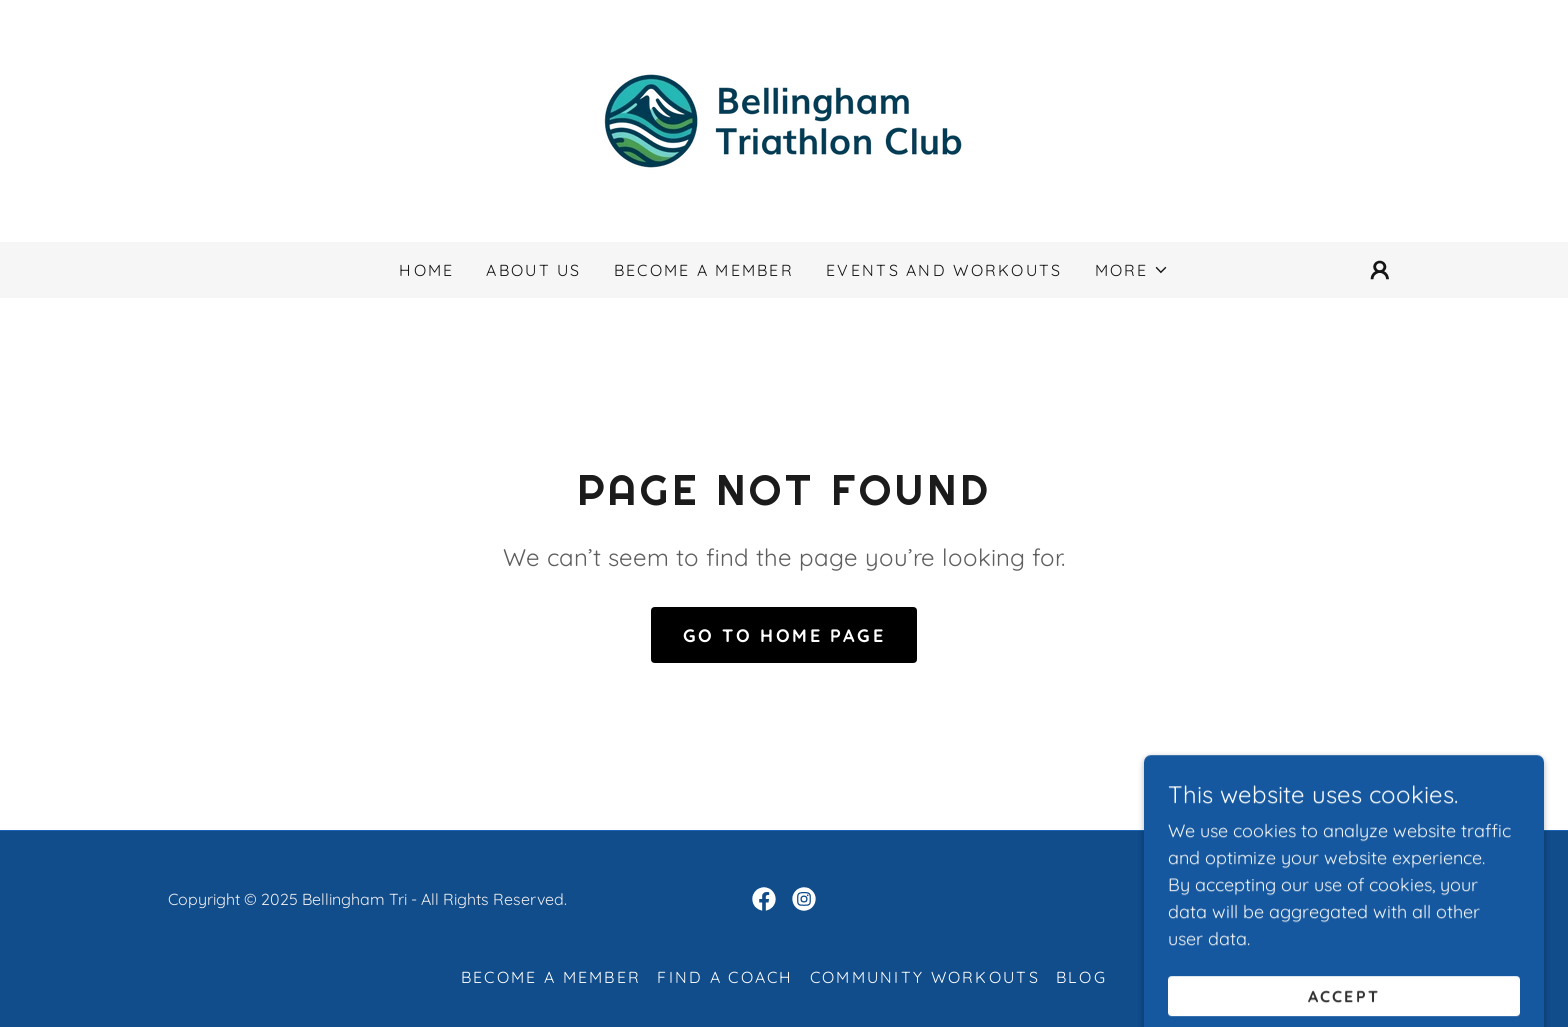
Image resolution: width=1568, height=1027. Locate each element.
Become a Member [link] (704, 270)
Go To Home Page (784, 635)
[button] (1132, 270)
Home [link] (426, 270)
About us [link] (533, 270)
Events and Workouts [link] (944, 270)
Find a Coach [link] (725, 977)
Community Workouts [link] (925, 977)
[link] (784, 119)
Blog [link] (1081, 977)
